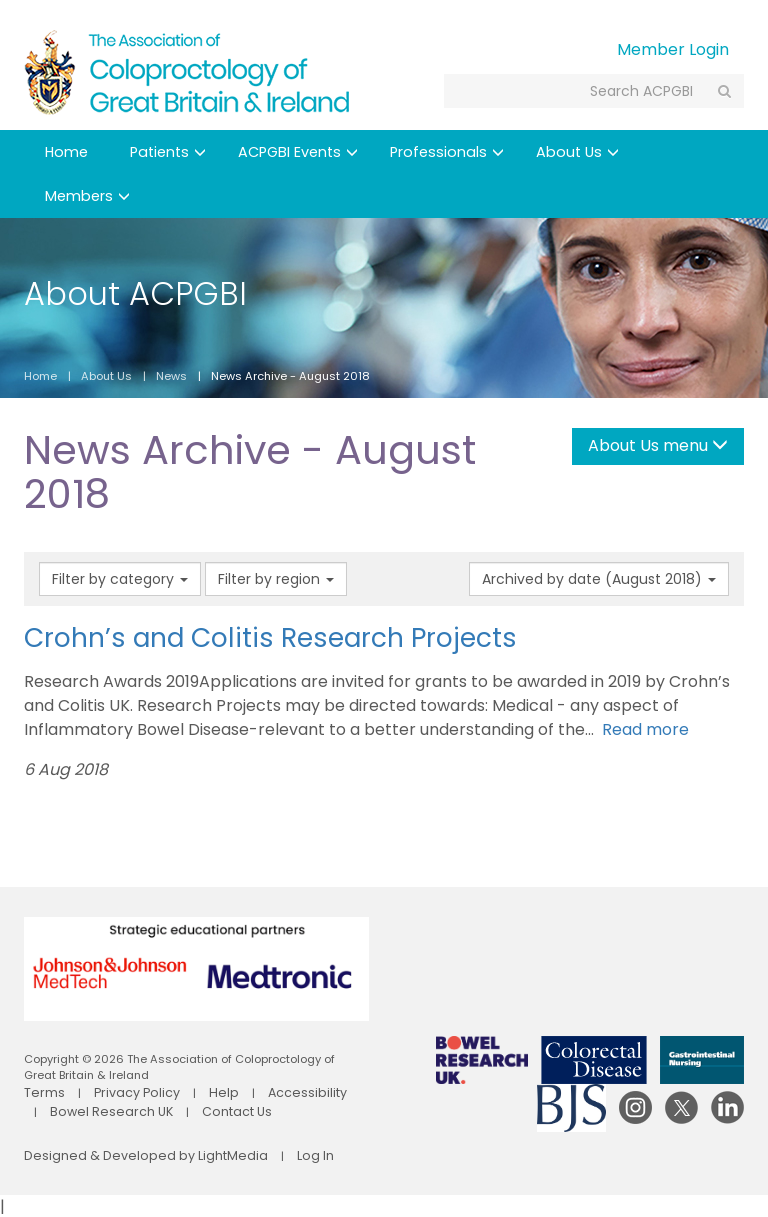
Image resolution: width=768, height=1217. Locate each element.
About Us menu (658, 445)
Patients (168, 152)
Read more (641, 729)
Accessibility (282, 1092)
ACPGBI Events (298, 152)
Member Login (673, 49)
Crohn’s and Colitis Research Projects (270, 637)
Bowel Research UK (77, 1109)
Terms (41, 1092)
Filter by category (120, 579)
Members (87, 196)
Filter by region (276, 579)
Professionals (447, 152)
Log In (281, 1155)
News (171, 376)
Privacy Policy (125, 1092)
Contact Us (192, 1109)
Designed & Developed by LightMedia (130, 1155)
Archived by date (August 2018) (599, 579)
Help (204, 1092)
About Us (577, 152)
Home (66, 152)
